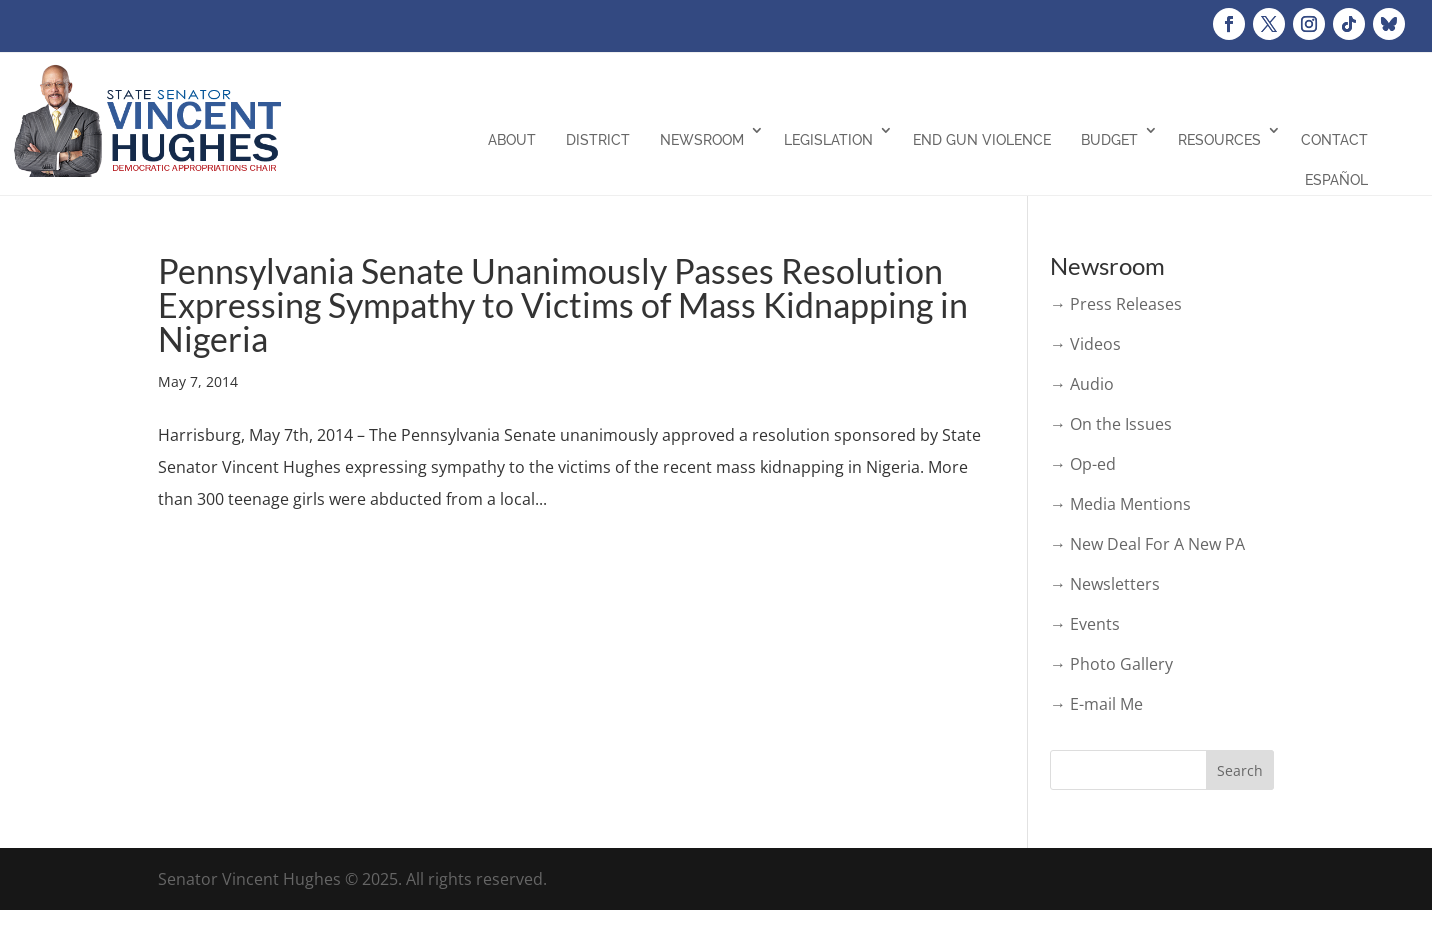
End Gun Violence (982, 140)
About (512, 140)
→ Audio (1082, 384)
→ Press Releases (1116, 304)
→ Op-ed (1083, 464)
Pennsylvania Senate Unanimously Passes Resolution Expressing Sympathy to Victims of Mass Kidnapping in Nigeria (563, 304)
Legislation (828, 140)
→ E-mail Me (1096, 704)
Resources (1219, 140)
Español (1336, 180)
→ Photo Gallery (1111, 664)
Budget (1109, 140)
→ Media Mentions (1120, 504)
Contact (1334, 140)
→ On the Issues (1111, 424)
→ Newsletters (1105, 584)
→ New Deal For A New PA (1147, 544)
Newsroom (702, 140)
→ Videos (1085, 344)
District (598, 140)
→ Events (1085, 624)
